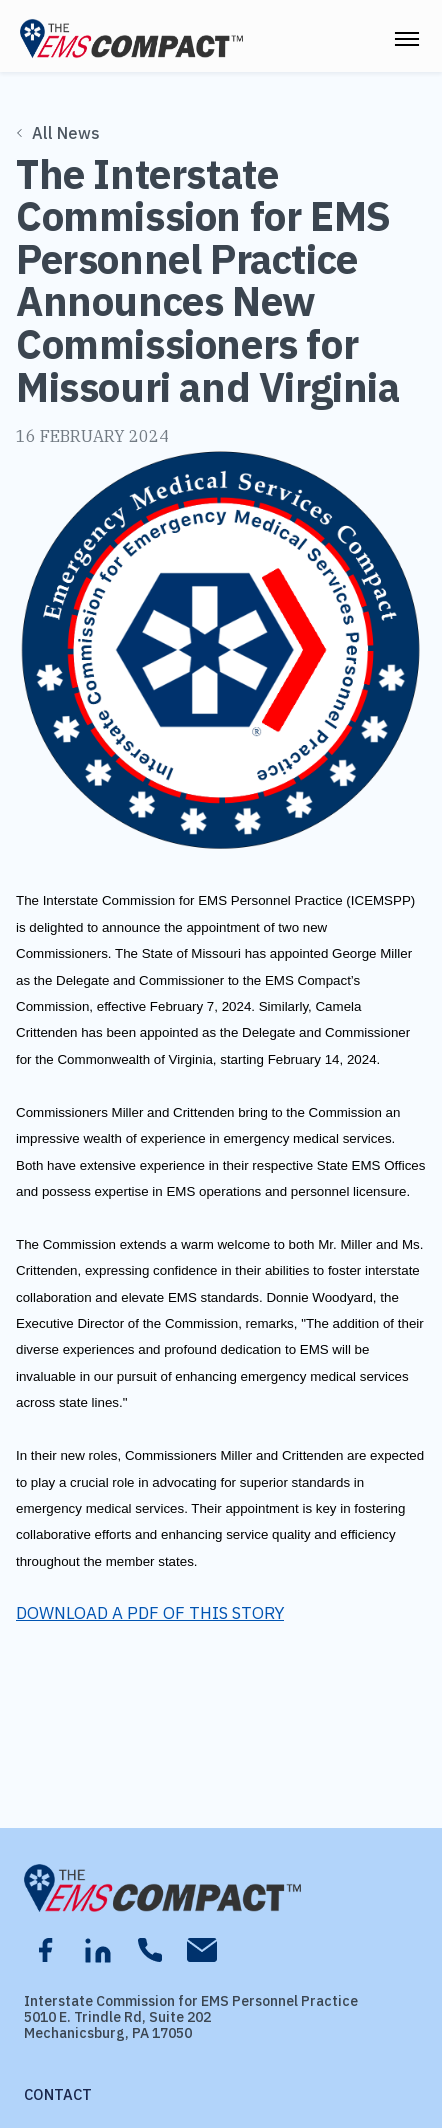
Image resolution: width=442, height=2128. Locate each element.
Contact (58, 2094)
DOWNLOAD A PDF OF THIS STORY (150, 1613)
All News (59, 133)
